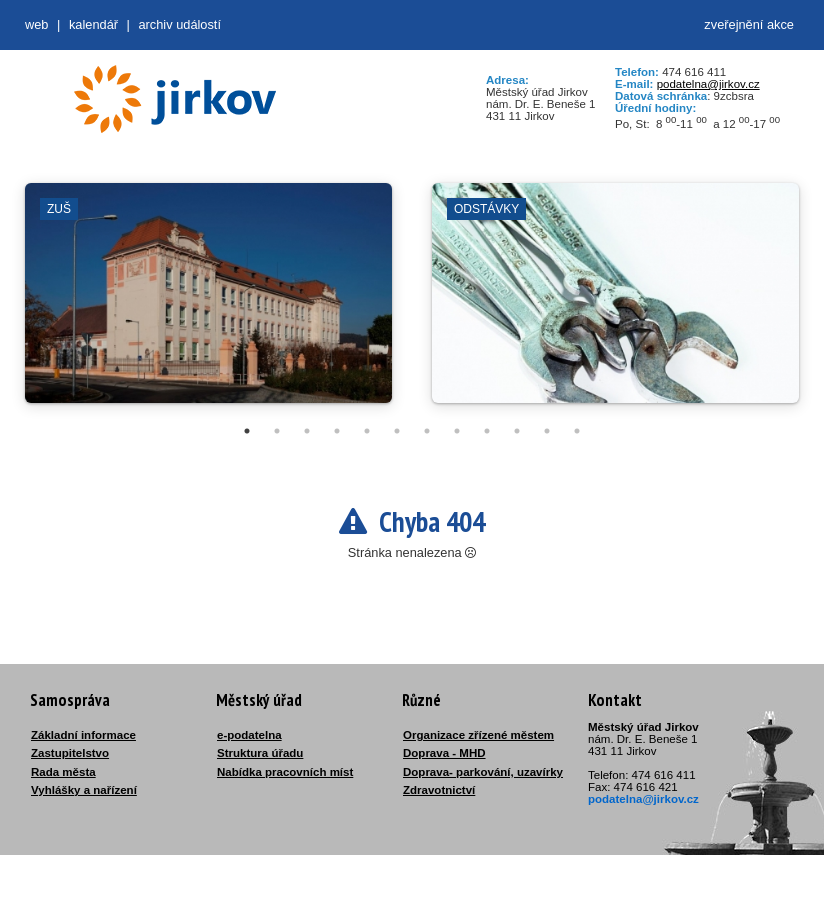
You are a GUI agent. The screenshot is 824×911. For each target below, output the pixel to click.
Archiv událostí (179, 24)
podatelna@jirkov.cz (708, 84)
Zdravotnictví (439, 790)
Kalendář (93, 24)
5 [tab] (367, 431)
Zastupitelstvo (70, 753)
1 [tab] (247, 431)
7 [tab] (427, 431)
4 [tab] (337, 431)
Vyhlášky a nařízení (84, 790)
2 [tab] (277, 431)
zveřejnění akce (749, 24)
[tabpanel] (208, 303)
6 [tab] (397, 431)
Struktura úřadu (260, 753)
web (36, 24)
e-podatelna (249, 735)
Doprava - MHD (444, 753)
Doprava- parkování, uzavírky (483, 772)
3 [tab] (307, 431)
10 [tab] (517, 431)
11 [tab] (547, 431)
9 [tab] (487, 431)
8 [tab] (457, 431)
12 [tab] (577, 431)
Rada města (63, 772)
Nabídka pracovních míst (285, 772)
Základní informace (83, 735)
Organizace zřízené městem (478, 735)
